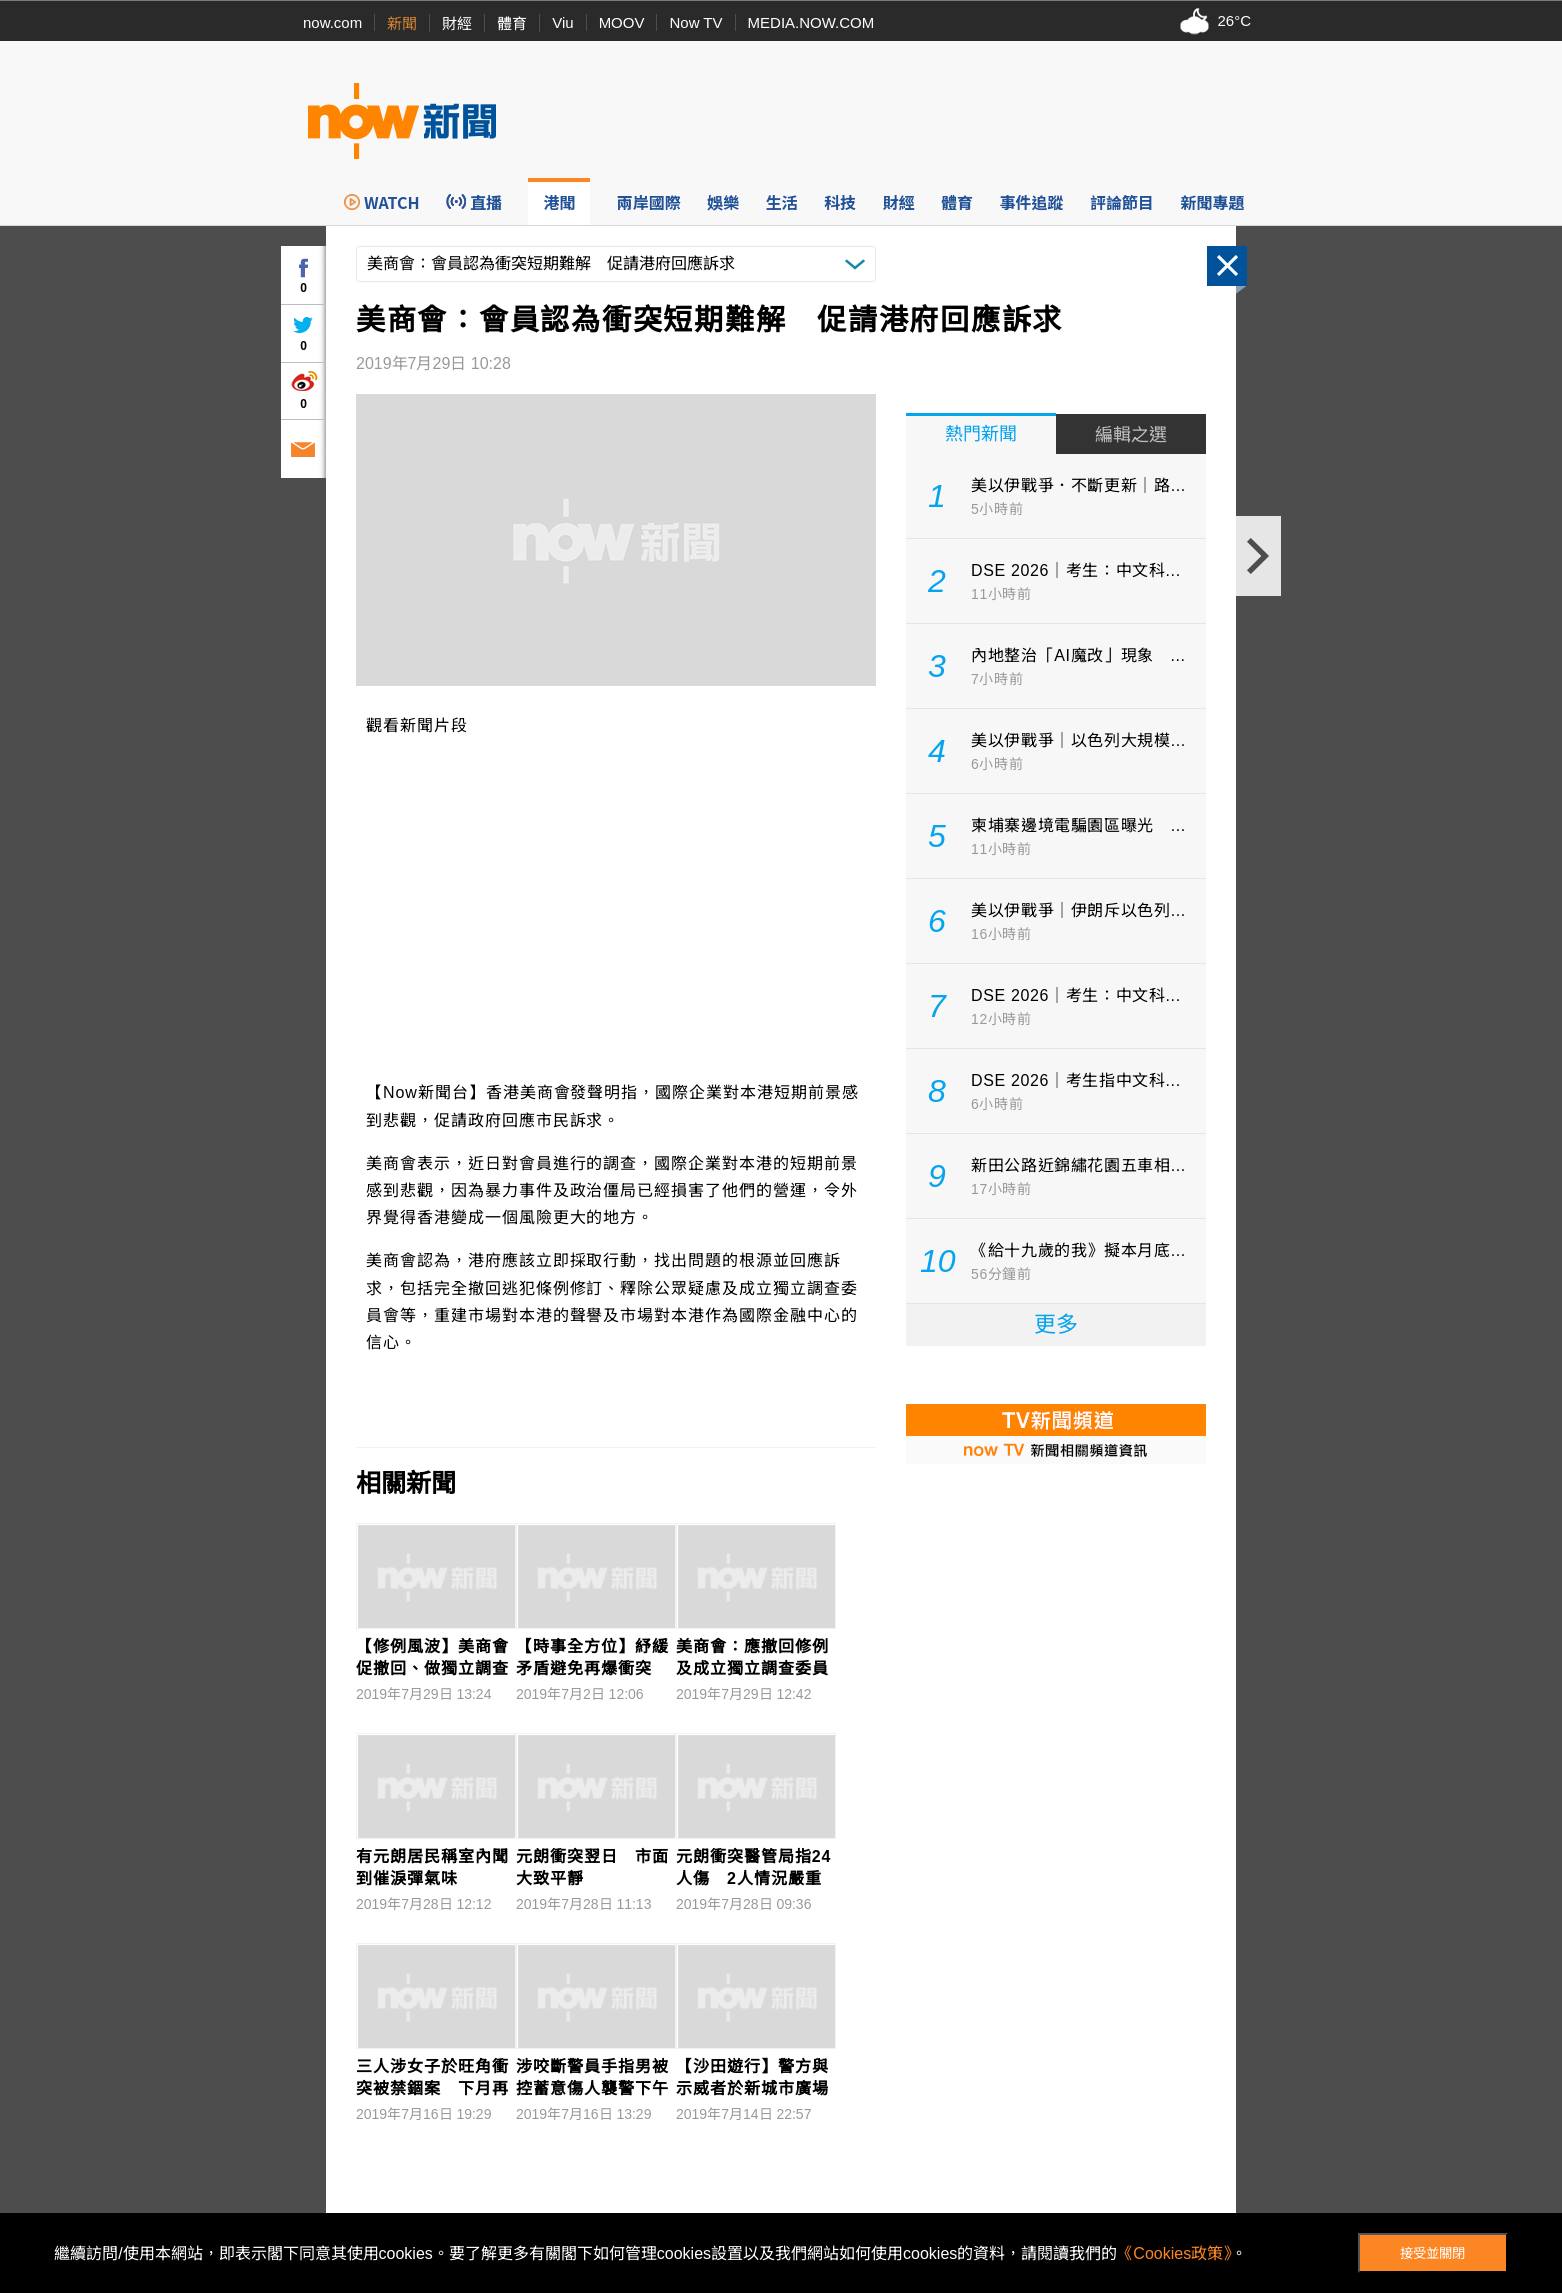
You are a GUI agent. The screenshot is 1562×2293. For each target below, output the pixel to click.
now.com (332, 22)
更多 (1056, 1324)
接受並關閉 (1432, 2253)
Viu (562, 22)
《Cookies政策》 (1174, 2253)
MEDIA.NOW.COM (811, 22)
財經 (457, 23)
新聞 (402, 23)
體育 (512, 23)
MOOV (622, 22)
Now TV (695, 22)
